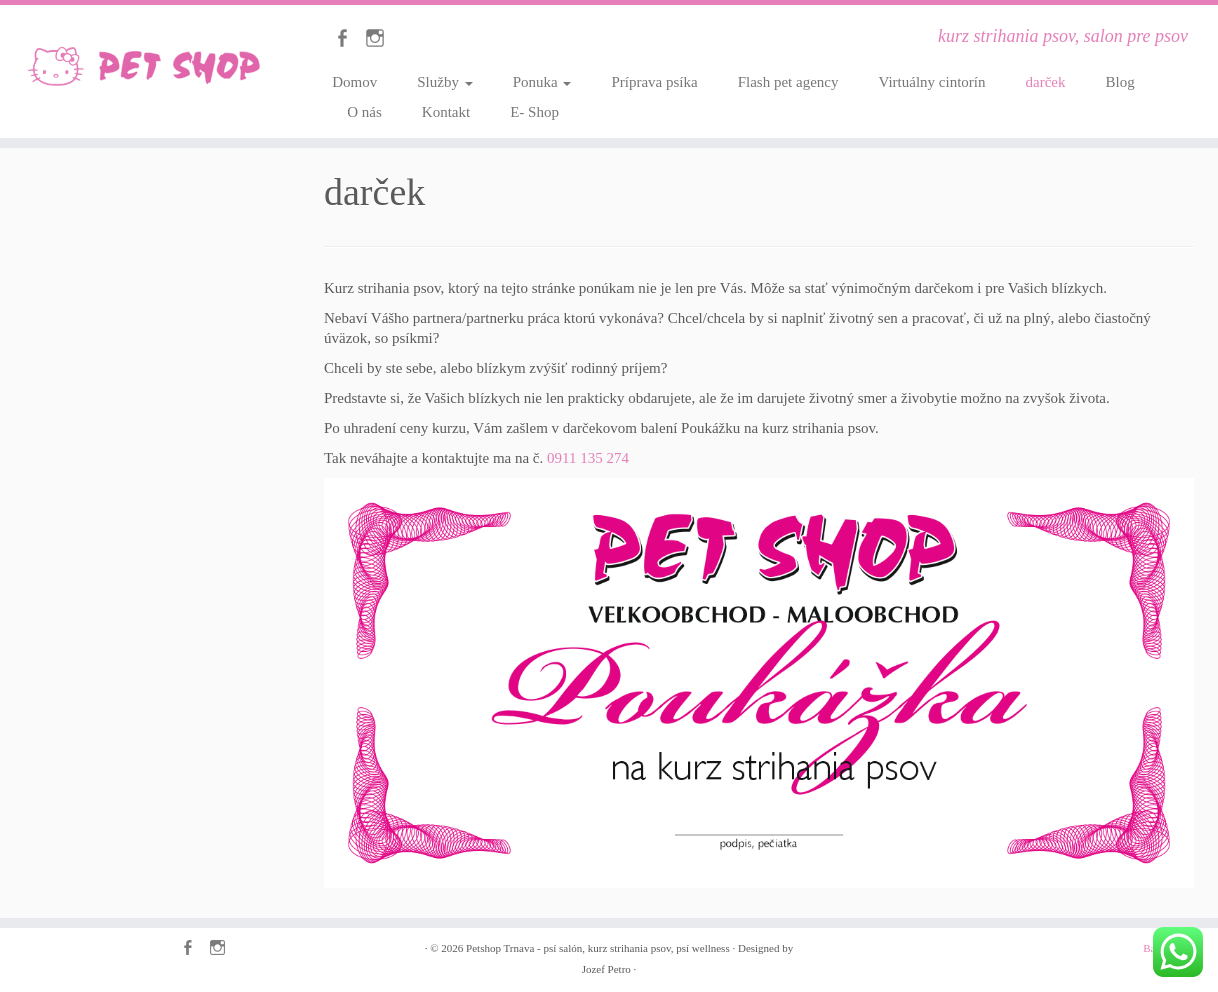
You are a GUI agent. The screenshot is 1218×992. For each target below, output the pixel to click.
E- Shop (534, 112)
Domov (354, 82)
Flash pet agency (788, 82)
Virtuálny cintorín (932, 82)
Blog (1119, 82)
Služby (444, 82)
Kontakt (446, 112)
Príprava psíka (654, 82)
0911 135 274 (588, 458)
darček (1046, 82)
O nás (364, 112)
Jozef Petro (606, 969)
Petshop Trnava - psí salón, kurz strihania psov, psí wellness (598, 948)
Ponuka (542, 82)
